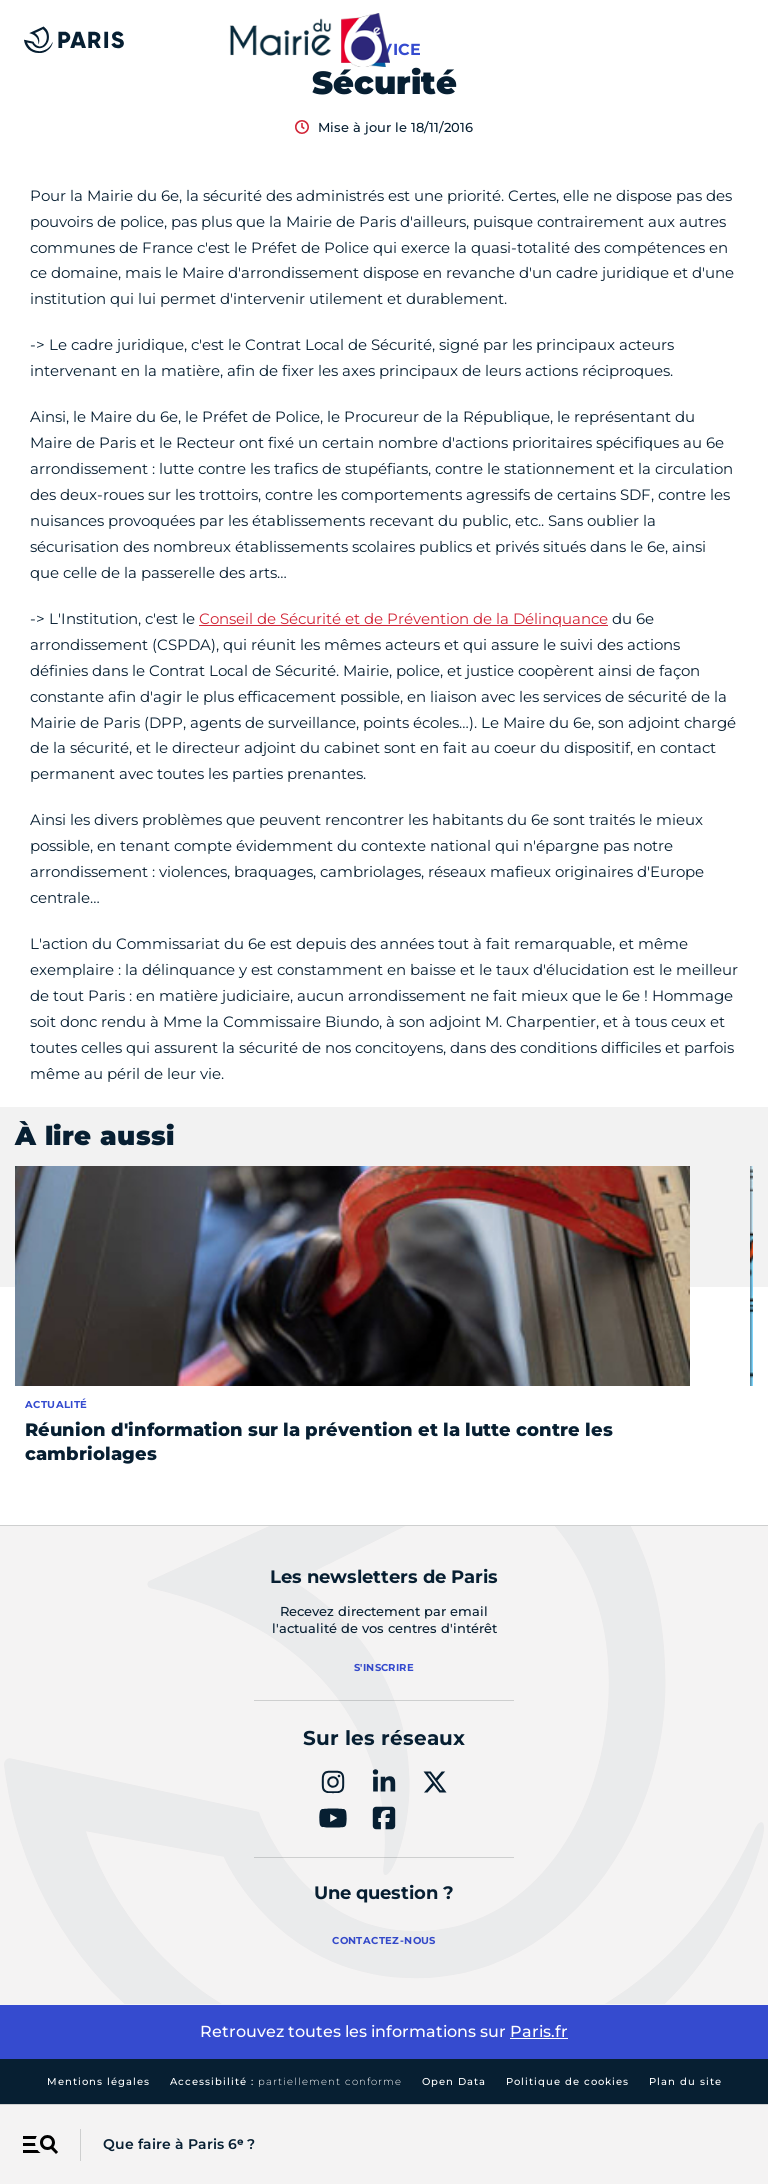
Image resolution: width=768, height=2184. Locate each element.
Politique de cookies (567, 2081)
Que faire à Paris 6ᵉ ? (179, 2144)
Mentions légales (98, 2081)
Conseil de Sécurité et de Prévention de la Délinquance (403, 618)
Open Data (454, 2081)
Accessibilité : (286, 2081)
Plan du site (685, 2081)
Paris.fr (539, 2031)
